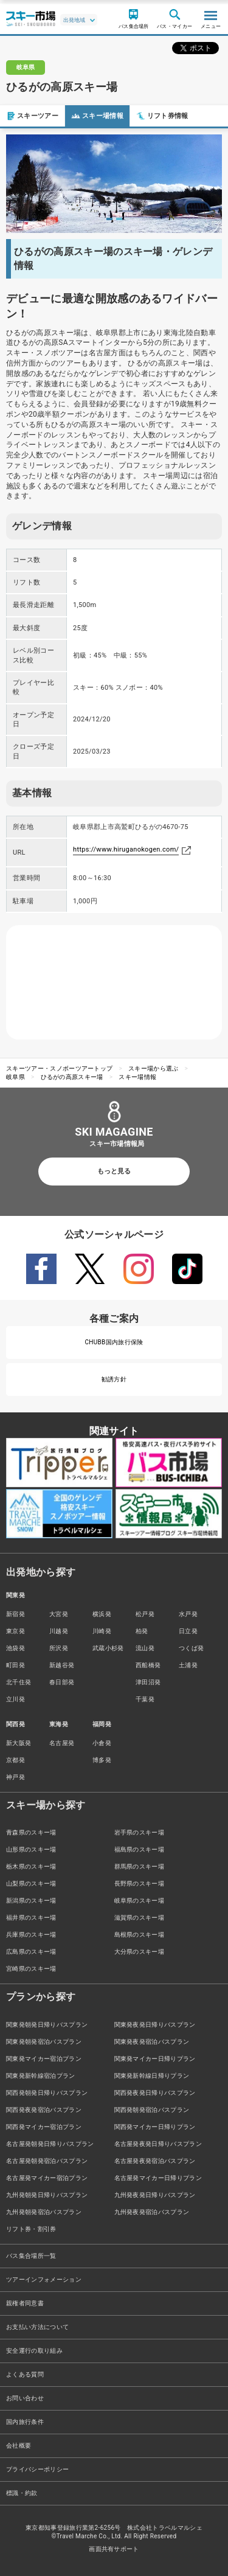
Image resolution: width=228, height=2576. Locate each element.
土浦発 (188, 1665)
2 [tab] (119, 219)
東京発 (15, 1631)
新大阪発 (18, 1743)
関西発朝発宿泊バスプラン (152, 2109)
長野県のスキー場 (139, 1883)
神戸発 (15, 1777)
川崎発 (101, 1631)
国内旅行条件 (25, 2421)
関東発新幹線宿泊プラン (40, 2075)
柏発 (142, 1631)
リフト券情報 (162, 115)
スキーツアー (32, 115)
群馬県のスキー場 (139, 1866)
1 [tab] (109, 219)
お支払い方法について (37, 2327)
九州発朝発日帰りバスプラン (47, 2195)
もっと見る (114, 1171)
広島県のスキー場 (31, 1951)
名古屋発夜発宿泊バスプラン (155, 2161)
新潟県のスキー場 (31, 1900)
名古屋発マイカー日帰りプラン (158, 2178)
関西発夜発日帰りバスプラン (155, 2092)
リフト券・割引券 (31, 2229)
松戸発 (145, 1614)
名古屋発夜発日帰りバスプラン (158, 2143)
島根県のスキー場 (139, 1934)
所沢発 (58, 1648)
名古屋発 (61, 1743)
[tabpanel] (114, 183)
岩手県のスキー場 (139, 1832)
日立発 (188, 1631)
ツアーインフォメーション (43, 2279)
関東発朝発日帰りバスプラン (47, 2024)
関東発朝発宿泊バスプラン (43, 2041)
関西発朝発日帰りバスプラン (47, 2092)
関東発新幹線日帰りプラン (152, 2075)
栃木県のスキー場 (31, 1866)
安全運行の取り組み (34, 2350)
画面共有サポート (114, 2549)
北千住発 (18, 1682)
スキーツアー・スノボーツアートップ (59, 1068)
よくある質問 (25, 2374)
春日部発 (61, 1682)
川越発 (58, 1631)
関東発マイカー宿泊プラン (43, 2058)
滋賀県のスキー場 (139, 1917)
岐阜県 (15, 1077)
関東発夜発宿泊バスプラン (152, 2041)
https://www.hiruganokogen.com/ (126, 849)
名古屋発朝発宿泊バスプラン (47, 2161)
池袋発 (15, 1648)
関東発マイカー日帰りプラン (155, 2058)
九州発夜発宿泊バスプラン (152, 2212)
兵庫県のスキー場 (31, 1934)
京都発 (15, 1760)
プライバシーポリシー (37, 2469)
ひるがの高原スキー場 (72, 1077)
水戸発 (188, 1614)
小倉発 (101, 1743)
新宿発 (15, 1614)
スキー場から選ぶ (153, 1068)
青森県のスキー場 (31, 1832)
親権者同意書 (25, 2303)
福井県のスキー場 (31, 1917)
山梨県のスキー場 (31, 1883)
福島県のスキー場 (139, 1849)
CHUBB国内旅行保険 (114, 1342)
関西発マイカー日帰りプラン (155, 2126)
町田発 (15, 1665)
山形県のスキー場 (31, 1849)
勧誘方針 (114, 1379)
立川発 (15, 1699)
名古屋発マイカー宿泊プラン (47, 2178)
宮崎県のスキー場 (31, 1968)
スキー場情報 (97, 115)
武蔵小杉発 (108, 1648)
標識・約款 (22, 2493)
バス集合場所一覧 (31, 2255)
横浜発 (101, 1614)
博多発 (101, 1760)
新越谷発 (61, 1665)
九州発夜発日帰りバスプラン (155, 2195)
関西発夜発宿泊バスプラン (43, 2109)
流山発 (145, 1648)
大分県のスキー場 (139, 1951)
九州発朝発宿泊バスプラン (43, 2212)
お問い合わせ (25, 2398)
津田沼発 (148, 1682)
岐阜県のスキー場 (139, 1900)
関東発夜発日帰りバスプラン (155, 2024)
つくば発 (191, 1648)
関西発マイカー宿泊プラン (43, 2126)
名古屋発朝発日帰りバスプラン (50, 2143)
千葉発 (145, 1699)
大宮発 (58, 1614)
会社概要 (18, 2445)
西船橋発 (148, 1665)
